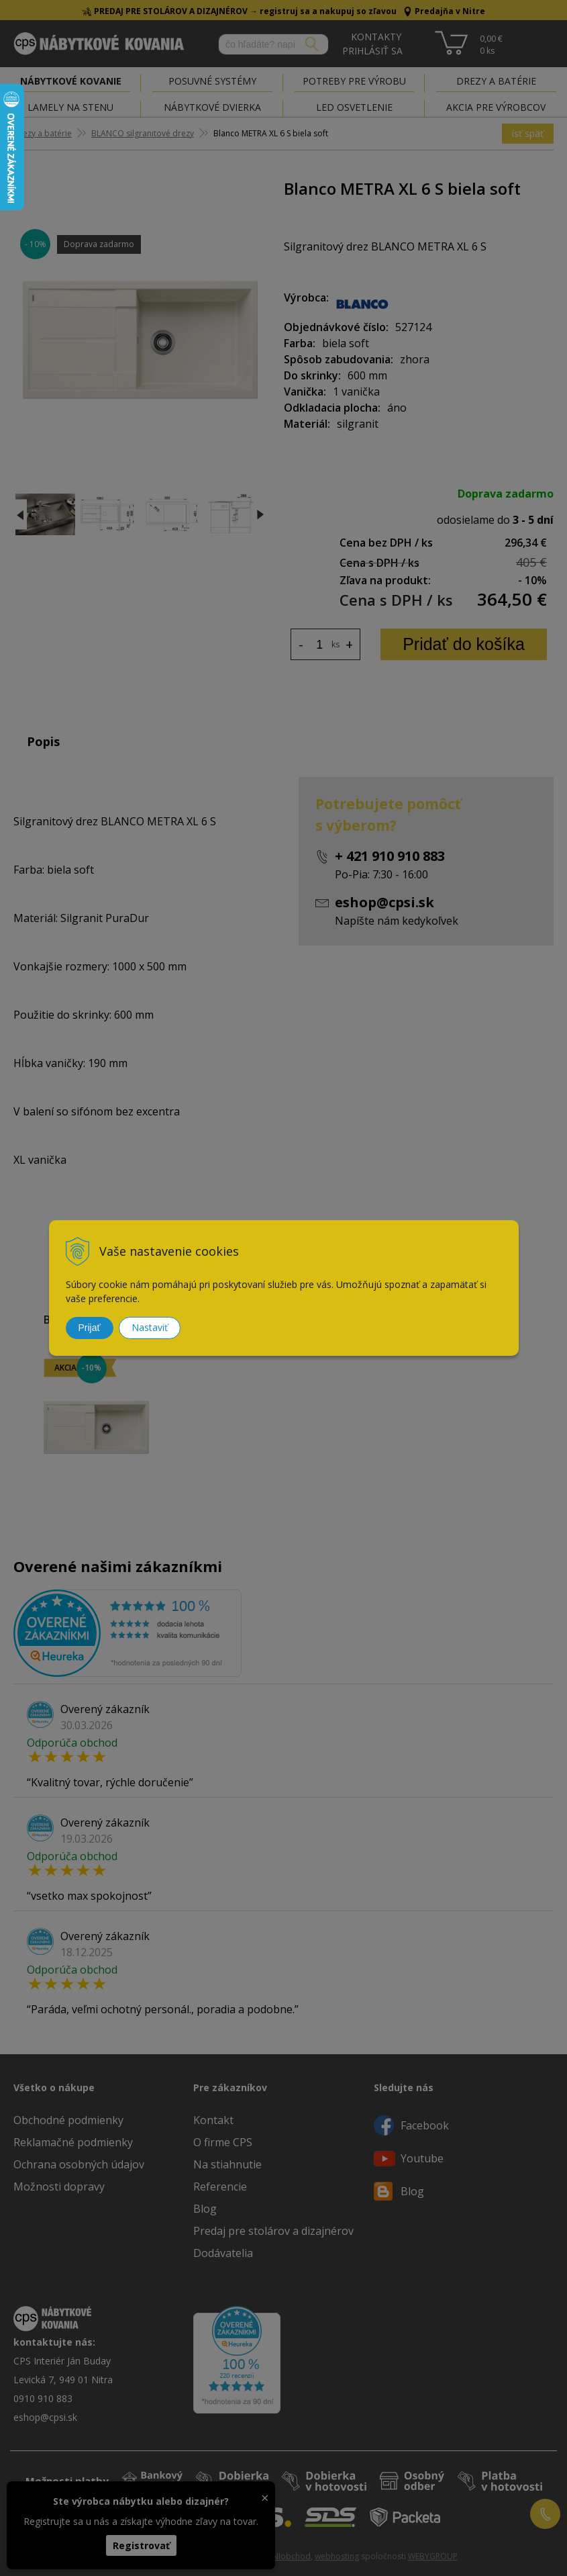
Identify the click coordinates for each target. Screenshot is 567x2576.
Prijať (90, 1327)
